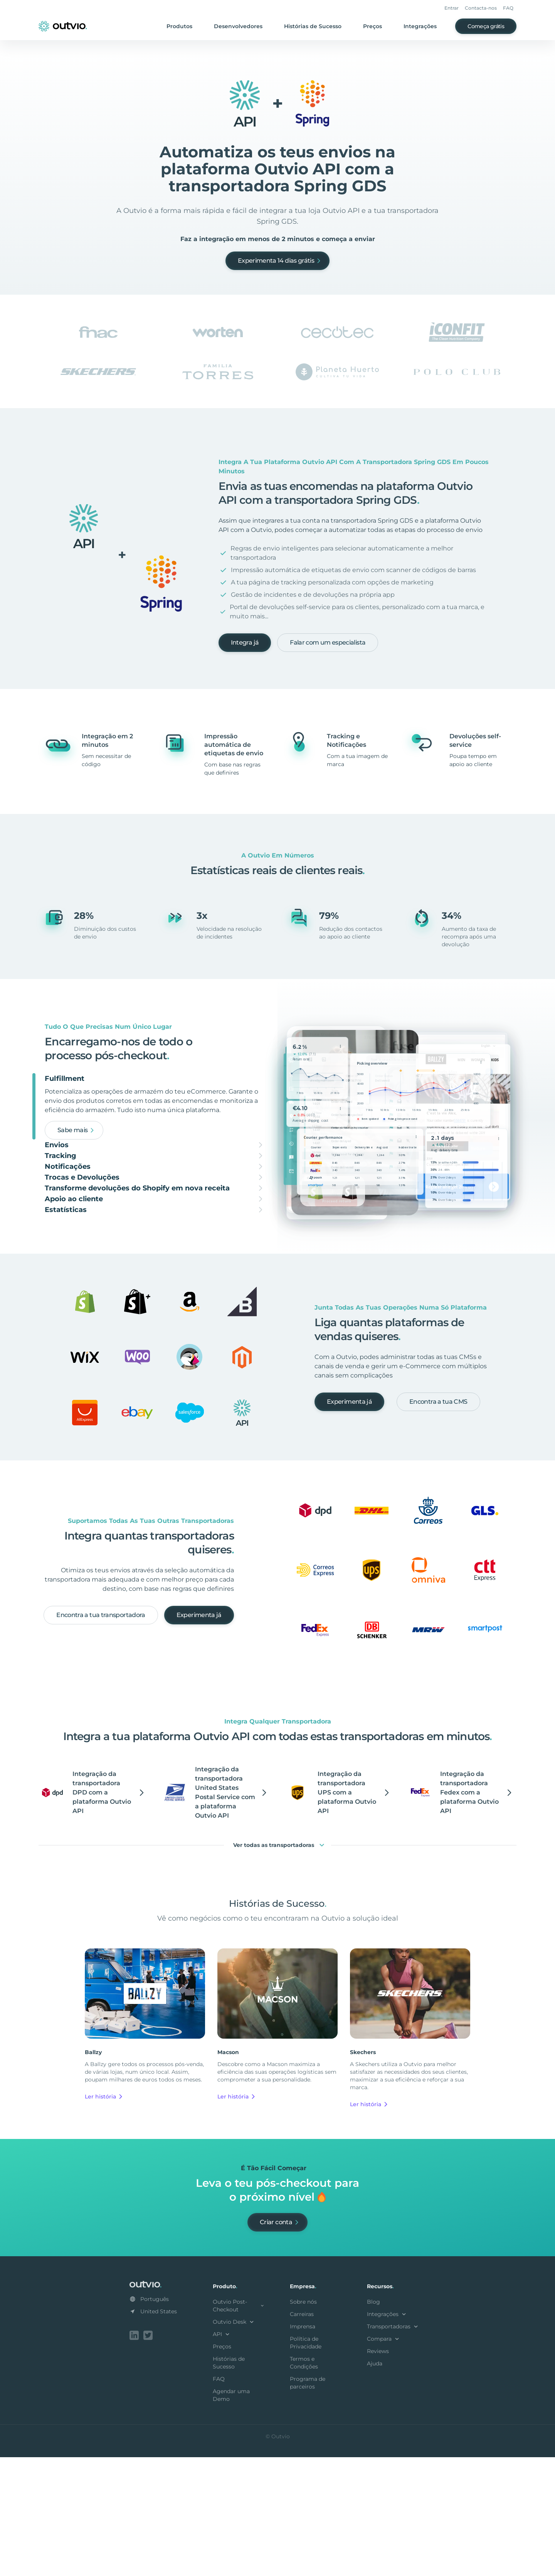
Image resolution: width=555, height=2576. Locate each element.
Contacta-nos (481, 8)
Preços (372, 26)
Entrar (451, 8)
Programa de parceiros (307, 2503)
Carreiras (302, 2434)
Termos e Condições (304, 2483)
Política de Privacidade (305, 2463)
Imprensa (302, 2446)
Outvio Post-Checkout (239, 2426)
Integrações (420, 26)
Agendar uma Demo (231, 2515)
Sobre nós (303, 2422)
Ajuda (374, 2483)
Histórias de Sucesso (312, 26)
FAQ (508, 8)
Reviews (378, 2471)
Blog (373, 2422)
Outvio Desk (234, 2442)
